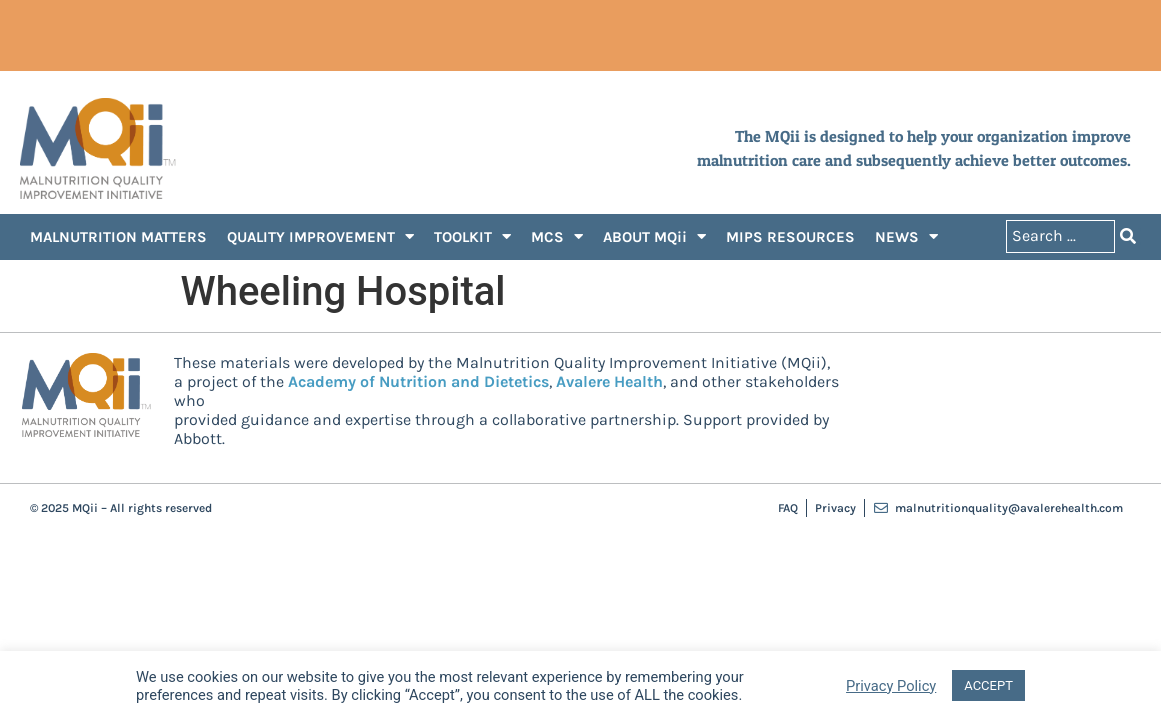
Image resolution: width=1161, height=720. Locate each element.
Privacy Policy (891, 686)
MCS (557, 236)
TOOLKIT (472, 236)
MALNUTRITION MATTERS (118, 237)
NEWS (906, 236)
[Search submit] (1128, 236)
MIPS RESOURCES (790, 237)
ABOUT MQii (654, 236)
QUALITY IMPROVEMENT (320, 236)
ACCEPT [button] (988, 685)
